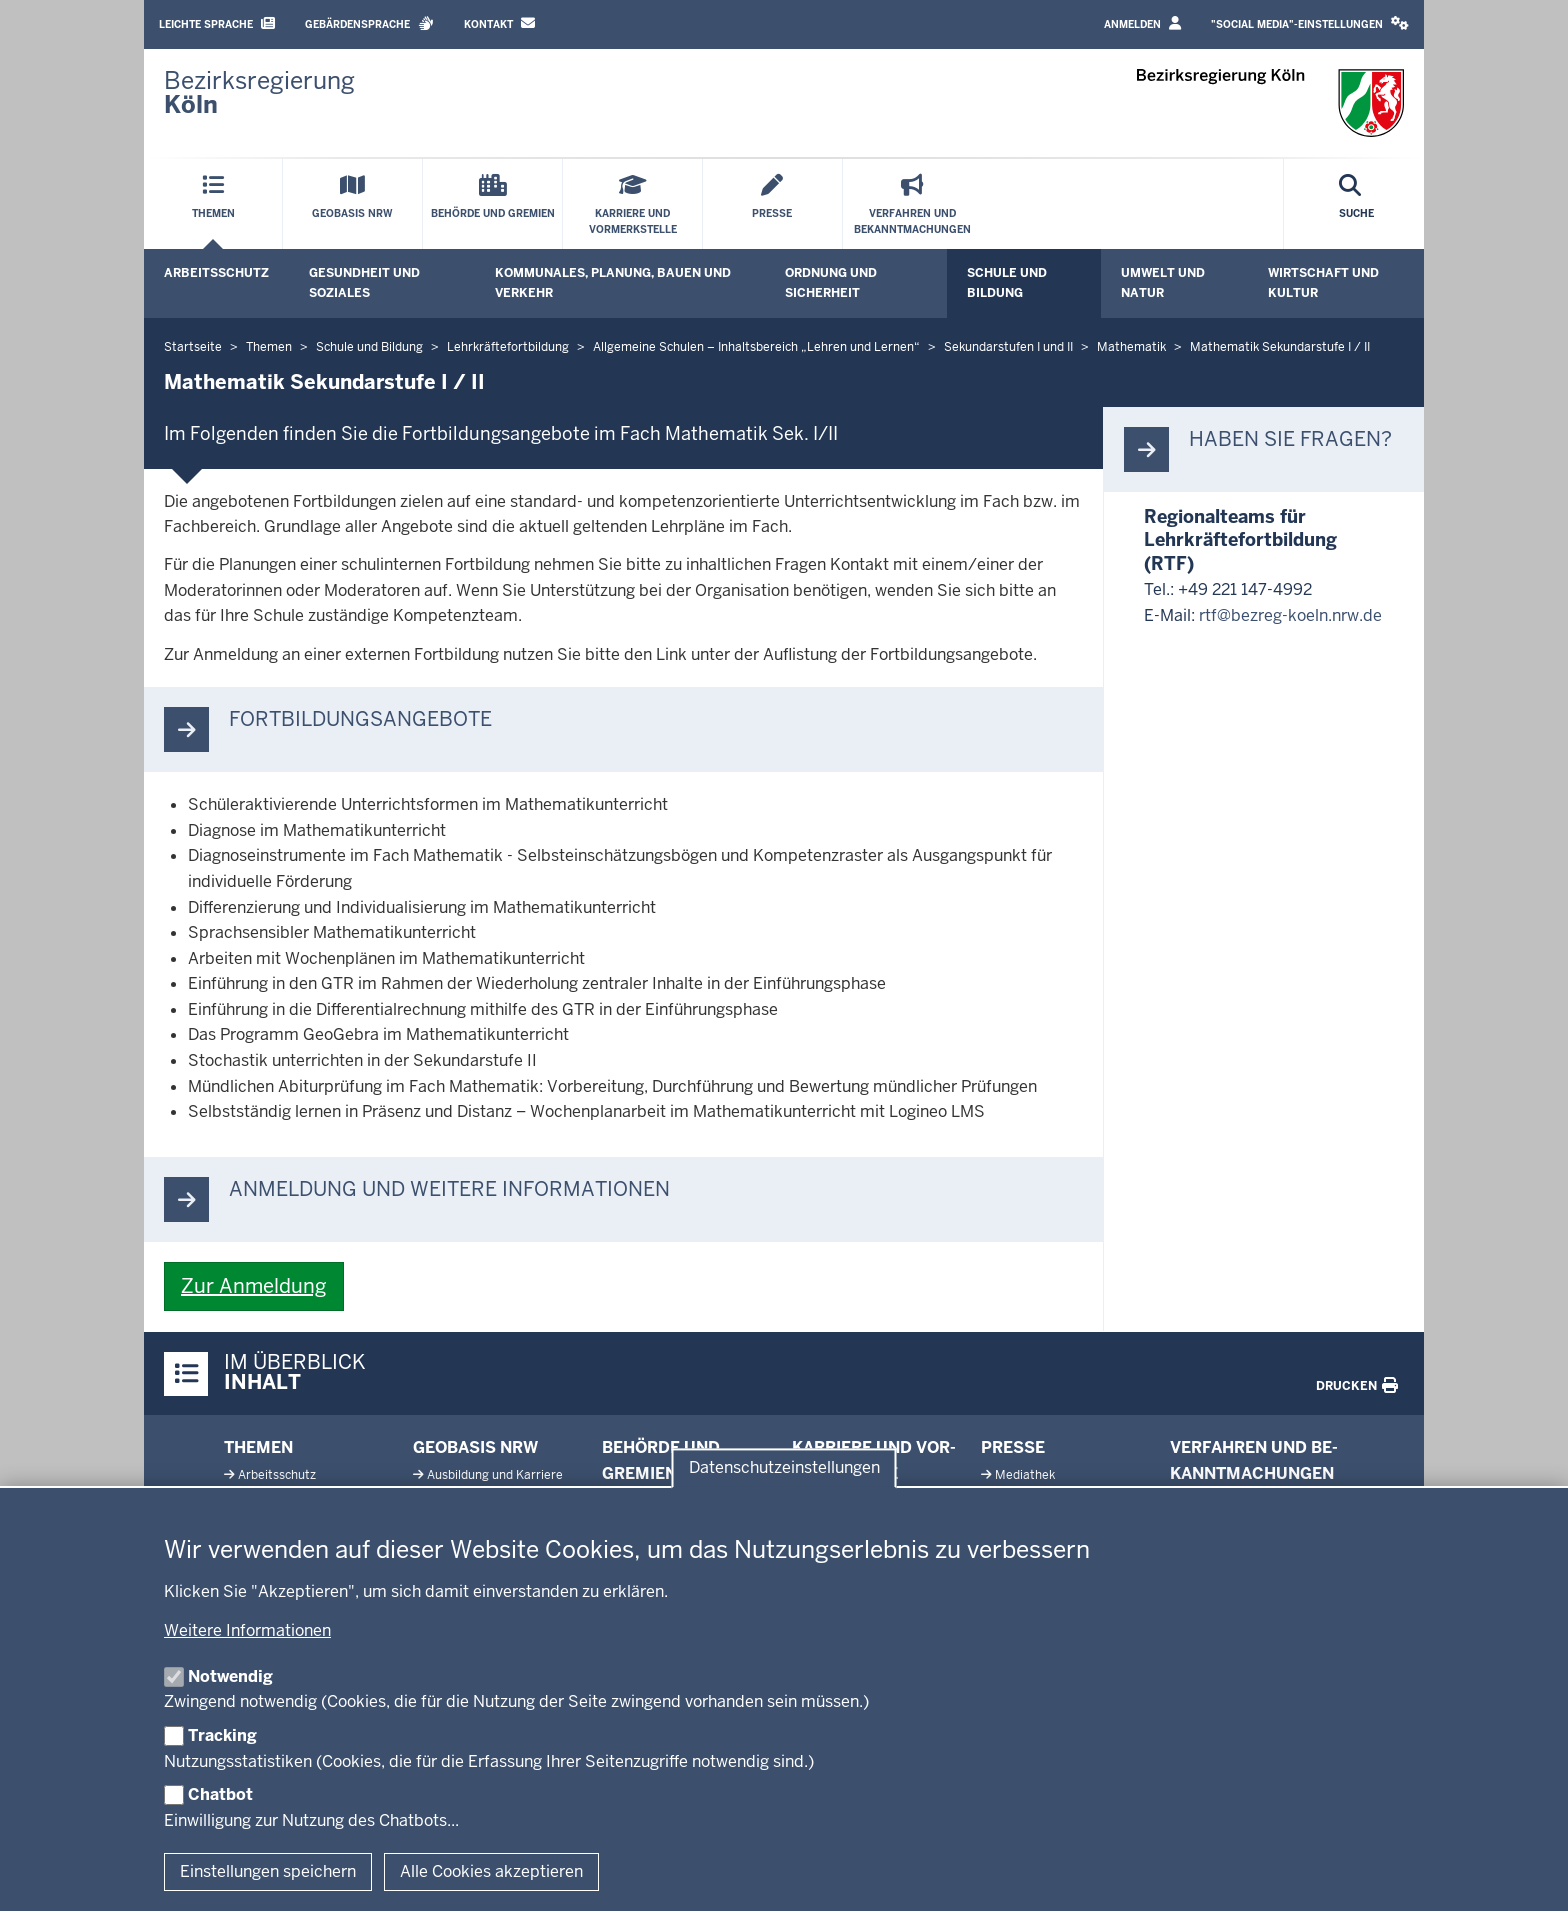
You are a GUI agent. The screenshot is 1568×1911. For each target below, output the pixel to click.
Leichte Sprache (217, 23)
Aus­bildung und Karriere (495, 1475)
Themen (258, 1447)
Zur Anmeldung (254, 1286)
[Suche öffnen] (1356, 204)
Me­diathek (1025, 1475)
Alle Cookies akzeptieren (491, 1871)
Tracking (222, 1735)
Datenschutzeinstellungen (784, 1467)
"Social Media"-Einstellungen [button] (1310, 23)
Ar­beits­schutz (277, 1475)
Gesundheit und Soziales (364, 282)
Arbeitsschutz (216, 273)
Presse (1013, 1447)
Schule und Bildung (1007, 282)
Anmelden (1142, 23)
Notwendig (230, 1676)
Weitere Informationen (247, 1630)
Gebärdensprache (369, 23)
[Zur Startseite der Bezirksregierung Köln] (259, 93)
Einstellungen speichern (268, 1871)
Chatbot (220, 1794)
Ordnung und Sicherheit (831, 282)
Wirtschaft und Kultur (1323, 282)
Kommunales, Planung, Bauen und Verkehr (613, 282)
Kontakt (499, 23)
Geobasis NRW (475, 1447)
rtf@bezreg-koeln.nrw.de (1290, 615)
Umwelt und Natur (1163, 282)
